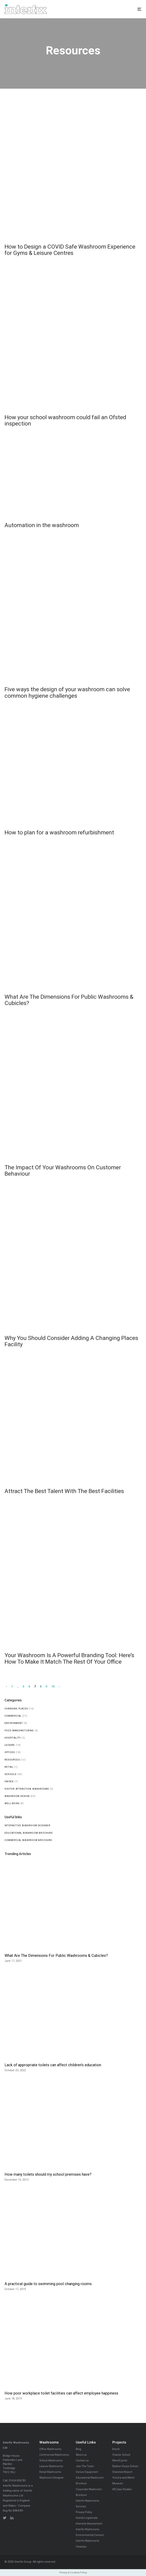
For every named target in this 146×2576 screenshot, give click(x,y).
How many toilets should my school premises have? (48, 2174)
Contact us (82, 2460)
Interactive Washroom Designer (27, 1825)
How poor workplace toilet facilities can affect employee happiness (61, 2393)
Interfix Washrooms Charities (87, 2543)
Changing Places (16, 1708)
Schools (10, 1774)
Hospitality (13, 1737)
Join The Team (85, 2466)
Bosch (116, 2449)
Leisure (10, 1745)
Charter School (121, 2454)
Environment (14, 1723)
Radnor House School (125, 2466)
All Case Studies (122, 2489)
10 (53, 1686)
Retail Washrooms (50, 2471)
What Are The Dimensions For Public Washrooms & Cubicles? (56, 1955)
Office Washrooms (50, 2449)
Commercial (13, 1716)
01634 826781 (17, 2480)
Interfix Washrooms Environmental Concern (90, 2532)
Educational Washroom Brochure (29, 1833)
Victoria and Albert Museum (123, 2480)
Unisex (9, 1781)
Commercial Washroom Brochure (28, 1840)
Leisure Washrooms (51, 2466)
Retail (9, 1767)
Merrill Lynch (119, 2460)
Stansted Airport (122, 2471)
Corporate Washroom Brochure (89, 2492)
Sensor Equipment (87, 2471)
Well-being (12, 1803)
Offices (10, 1752)
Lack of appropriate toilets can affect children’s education (53, 2065)
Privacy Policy (84, 2512)
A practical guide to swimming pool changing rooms (48, 2283)
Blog (78, 2449)
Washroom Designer (51, 2477)
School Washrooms (51, 2460)
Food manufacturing (19, 1730)
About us (81, 2454)
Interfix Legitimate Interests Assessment (89, 2520)
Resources (12, 1759)
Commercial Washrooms (54, 2454)
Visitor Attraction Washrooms (27, 1789)
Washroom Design (17, 1796)
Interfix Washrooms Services (87, 2503)
